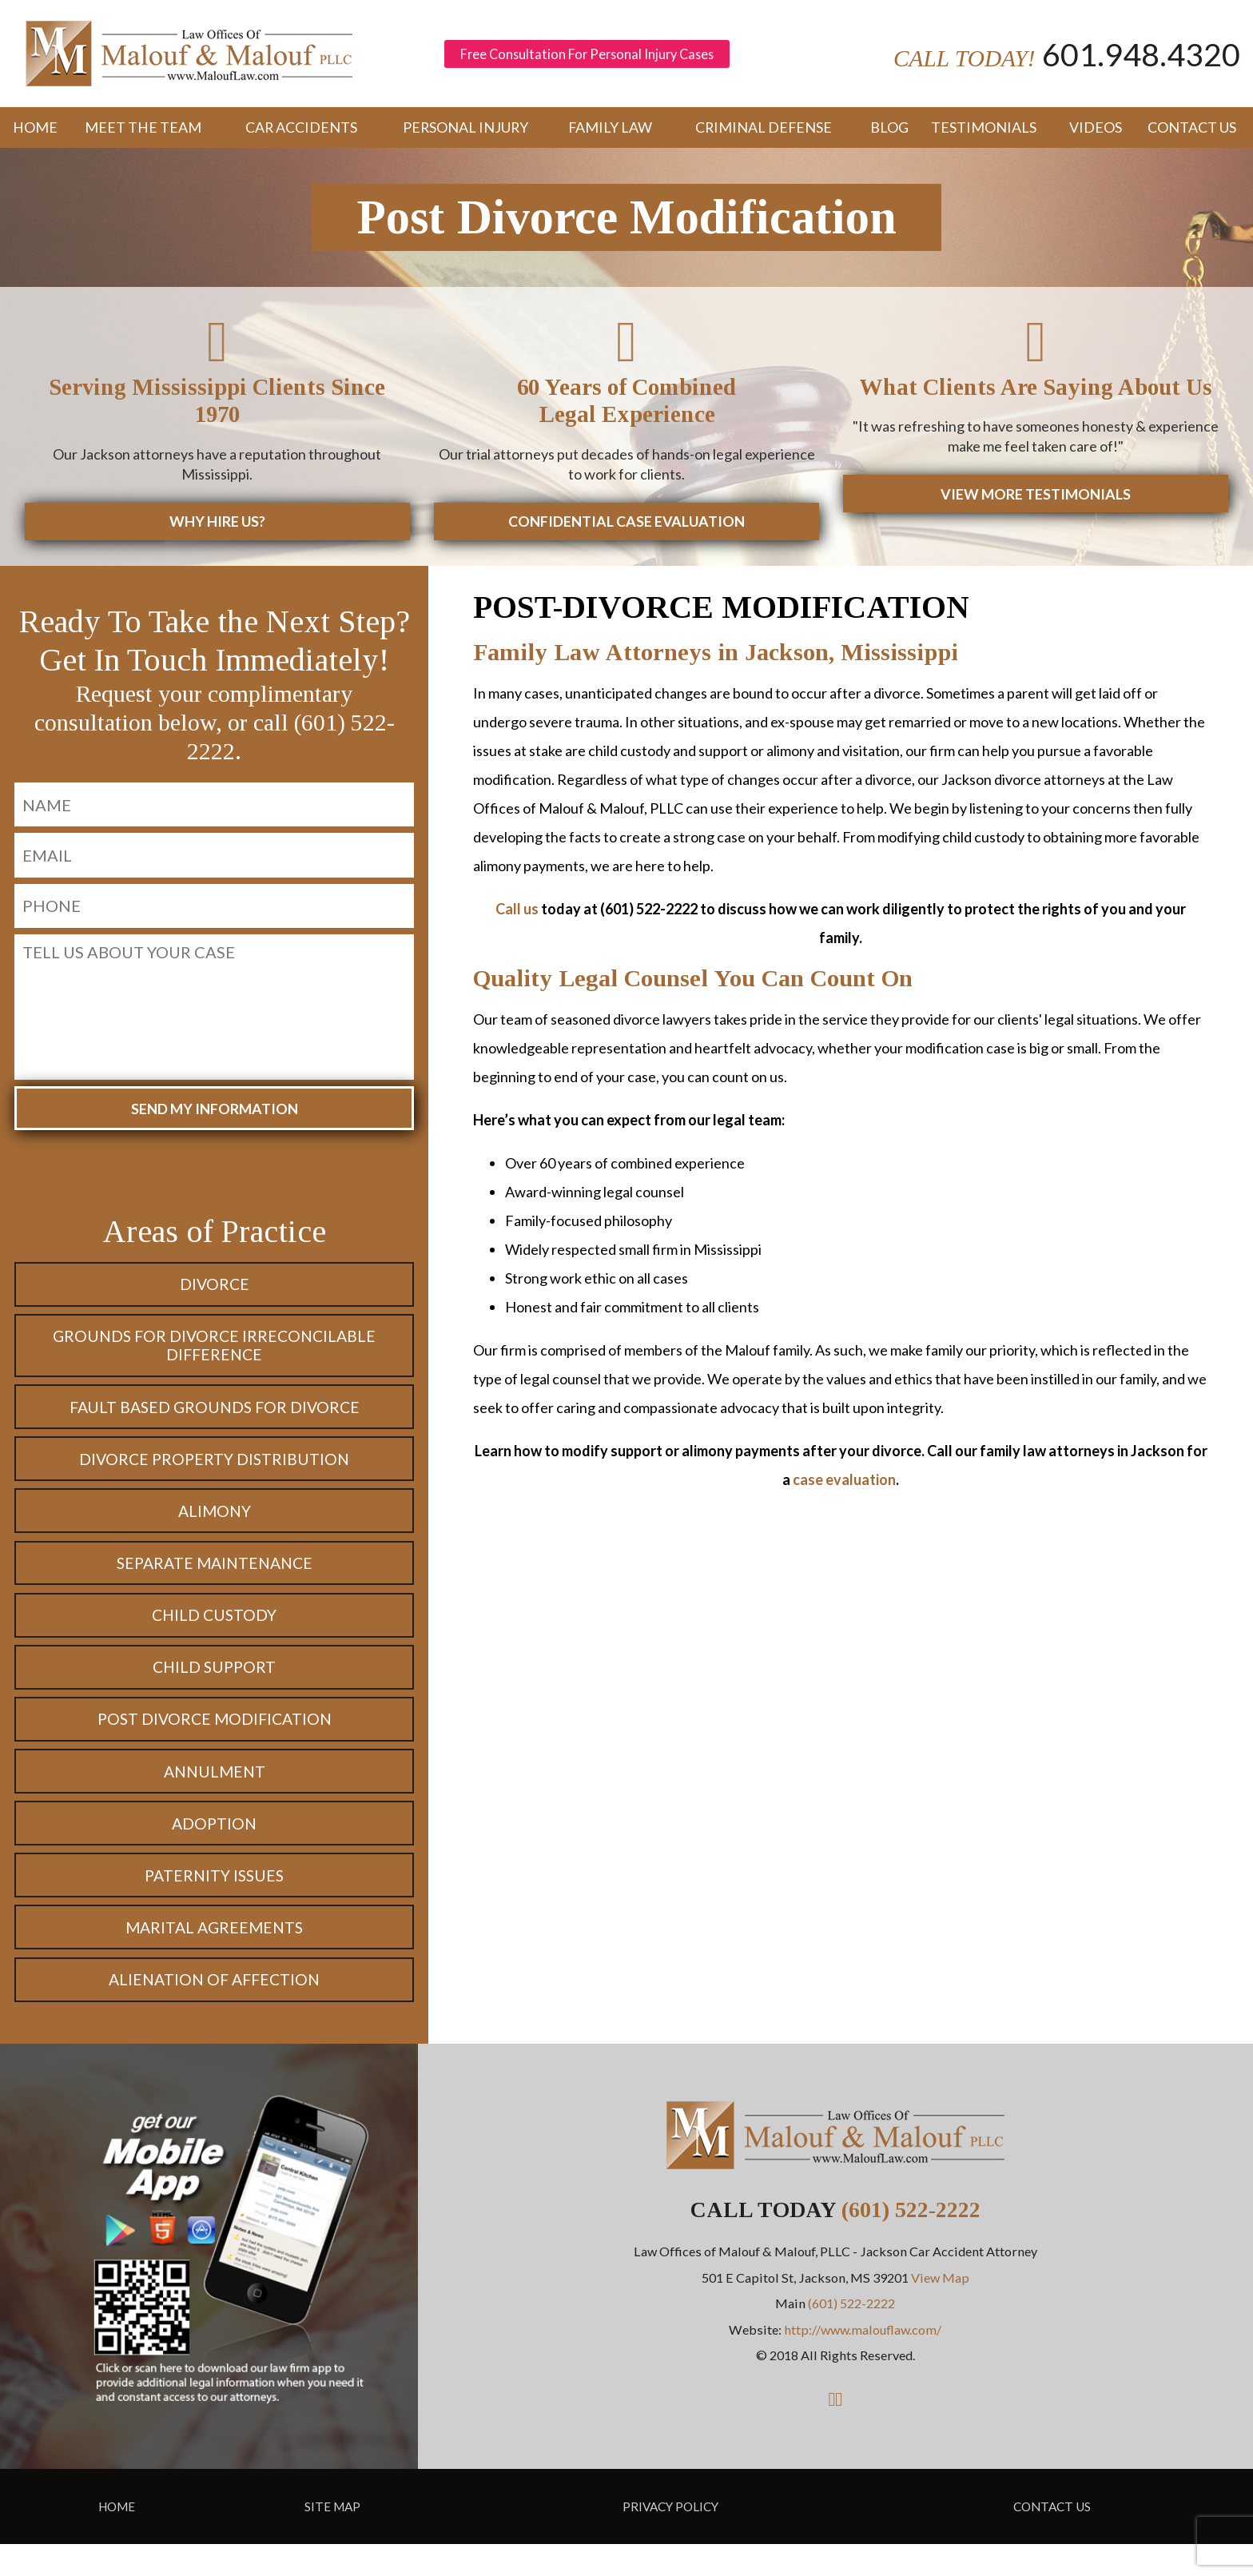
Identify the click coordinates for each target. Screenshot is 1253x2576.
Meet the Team (142, 132)
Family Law (611, 132)
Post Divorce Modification (214, 1740)
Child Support (214, 1686)
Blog (887, 132)
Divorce (214, 1289)
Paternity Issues (214, 1903)
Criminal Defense (764, 132)
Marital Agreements (214, 1956)
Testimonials (985, 132)
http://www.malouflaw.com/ (862, 2361)
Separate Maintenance (214, 1578)
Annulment (214, 1794)
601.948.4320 (1133, 56)
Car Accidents (300, 132)
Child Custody (214, 1632)
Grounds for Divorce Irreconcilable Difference (214, 1353)
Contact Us (1192, 132)
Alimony (214, 1525)
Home (31, 132)
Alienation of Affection (214, 2011)
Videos (1095, 132)
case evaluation (844, 1483)
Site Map (332, 2538)
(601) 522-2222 (911, 2241)
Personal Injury (465, 132)
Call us (517, 913)
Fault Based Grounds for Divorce (214, 1416)
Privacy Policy (670, 2538)
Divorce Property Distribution (214, 1470)
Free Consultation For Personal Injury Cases (596, 56)
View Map (940, 2309)
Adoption (214, 1848)
